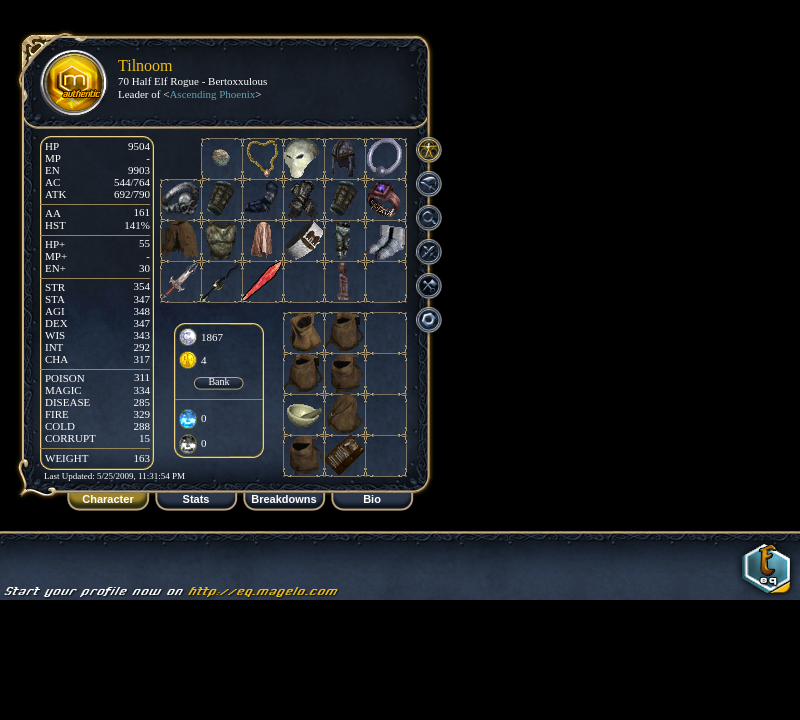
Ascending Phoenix (212, 94)
